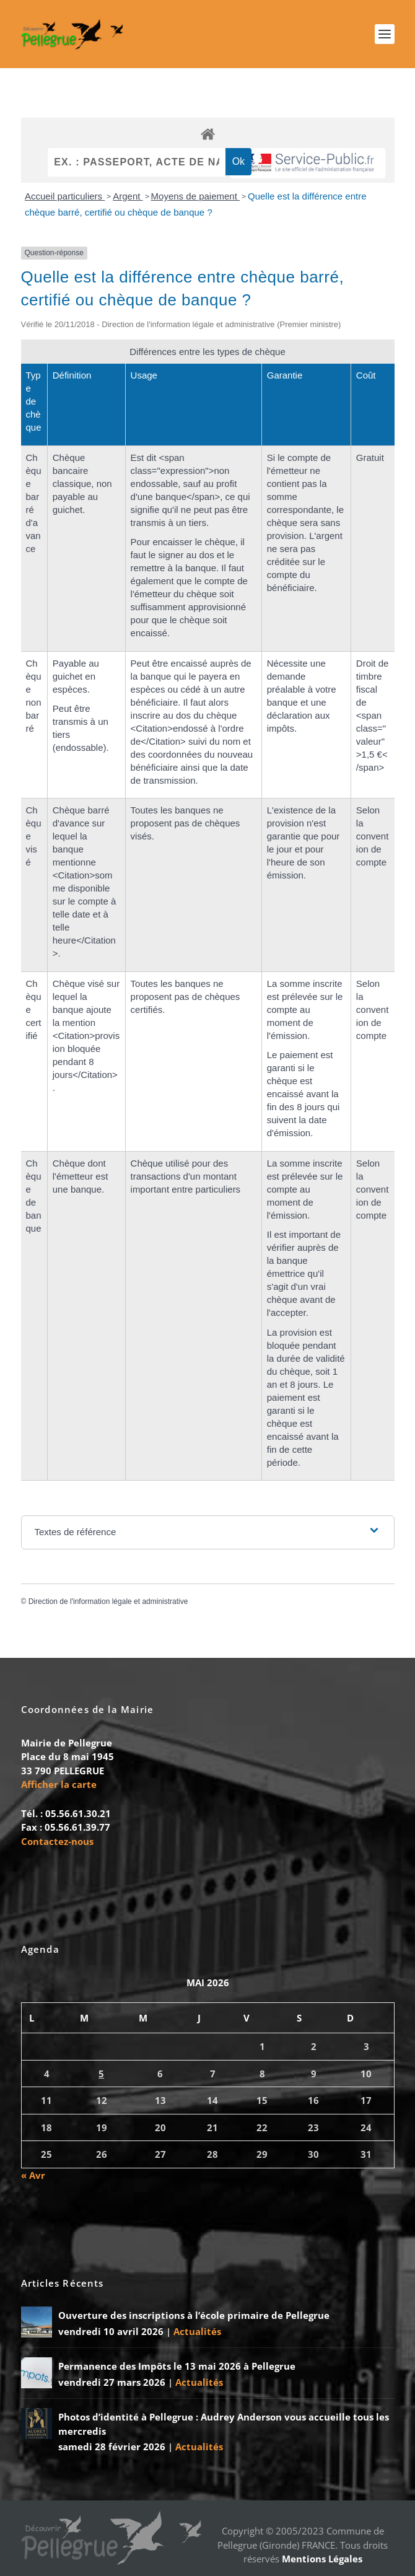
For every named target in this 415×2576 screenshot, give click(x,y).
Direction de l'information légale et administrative (108, 1601)
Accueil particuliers (65, 196)
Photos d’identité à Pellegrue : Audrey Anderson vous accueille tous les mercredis (223, 2424)
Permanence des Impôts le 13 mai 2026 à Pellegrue (176, 2366)
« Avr (33, 2175)
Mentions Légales (322, 2558)
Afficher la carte (59, 1784)
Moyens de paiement (195, 196)
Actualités (197, 2331)
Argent (127, 196)
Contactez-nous (57, 1841)
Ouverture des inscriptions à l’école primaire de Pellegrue (194, 2315)
